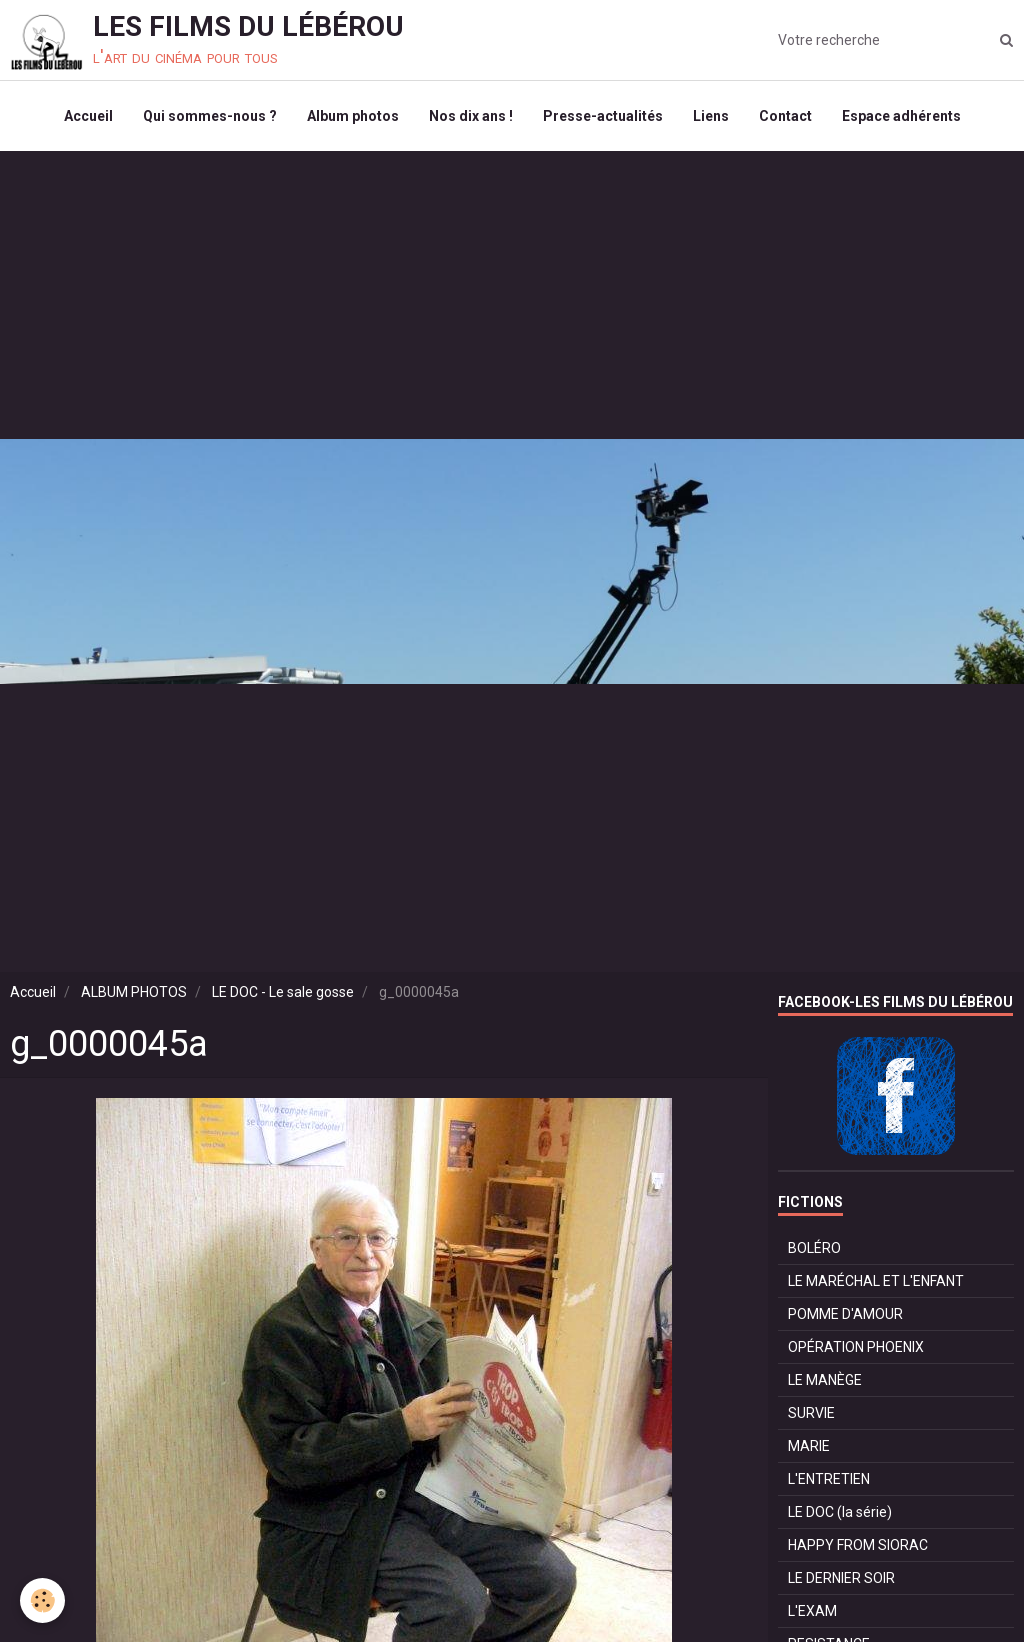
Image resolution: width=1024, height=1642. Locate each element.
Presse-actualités (603, 116)
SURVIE (811, 1413)
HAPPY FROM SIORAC (858, 1545)
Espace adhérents (901, 116)
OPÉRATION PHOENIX (856, 1347)
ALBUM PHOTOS (134, 992)
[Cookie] (42, 1600)
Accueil (88, 116)
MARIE (809, 1446)
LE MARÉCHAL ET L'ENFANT (876, 1281)
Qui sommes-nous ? (210, 116)
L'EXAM (812, 1611)
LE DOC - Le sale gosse (283, 992)
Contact (785, 116)
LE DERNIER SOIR (841, 1578)
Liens (711, 116)
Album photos (353, 116)
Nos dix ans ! (471, 116)
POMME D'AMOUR (845, 1314)
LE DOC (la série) (840, 1512)
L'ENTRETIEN (829, 1479)
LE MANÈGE (825, 1380)
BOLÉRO (814, 1248)
